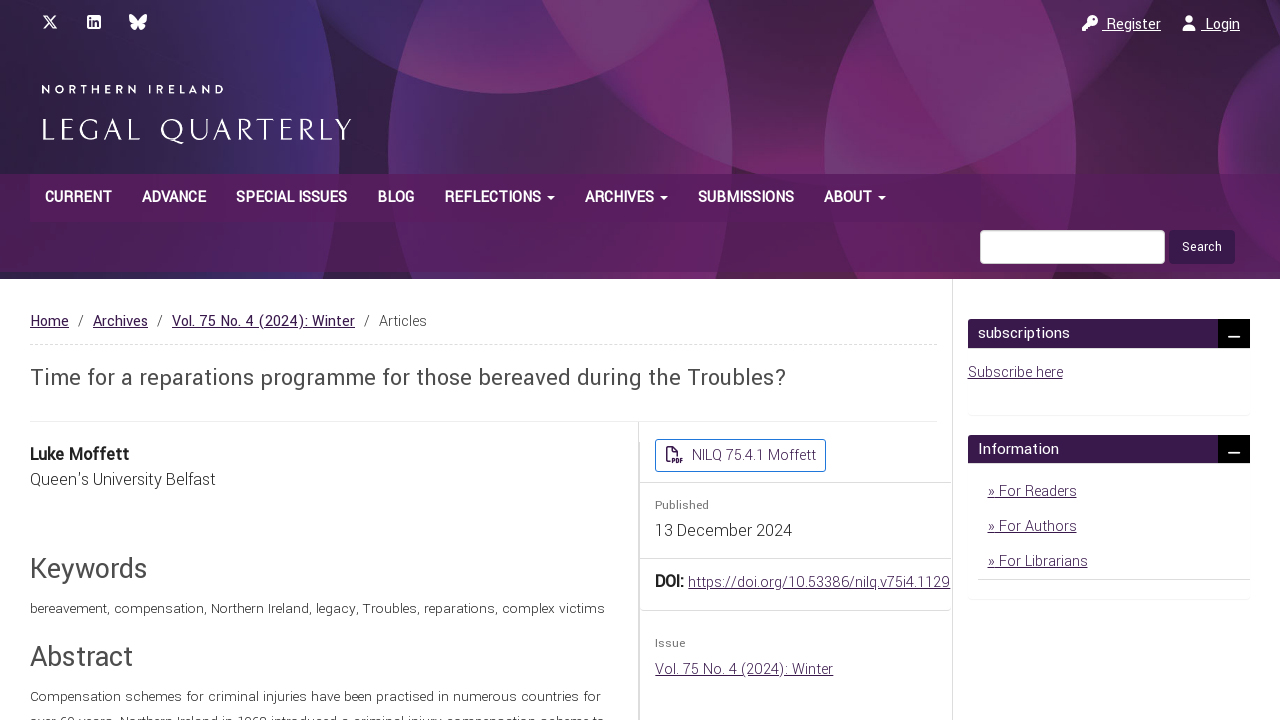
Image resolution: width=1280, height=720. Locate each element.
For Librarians (1041, 561)
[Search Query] (1072, 247)
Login (1210, 24)
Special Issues (291, 197)
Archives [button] (626, 197)
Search (1202, 247)
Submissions (746, 197)
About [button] (855, 197)
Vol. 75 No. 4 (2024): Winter (263, 321)
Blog (395, 197)
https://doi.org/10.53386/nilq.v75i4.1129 (819, 582)
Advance (174, 197)
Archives (120, 321)
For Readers (1036, 491)
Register (1121, 24)
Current (78, 197)
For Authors (1036, 526)
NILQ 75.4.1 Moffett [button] (752, 455)
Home (49, 321)
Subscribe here (1015, 372)
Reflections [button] (499, 197)
